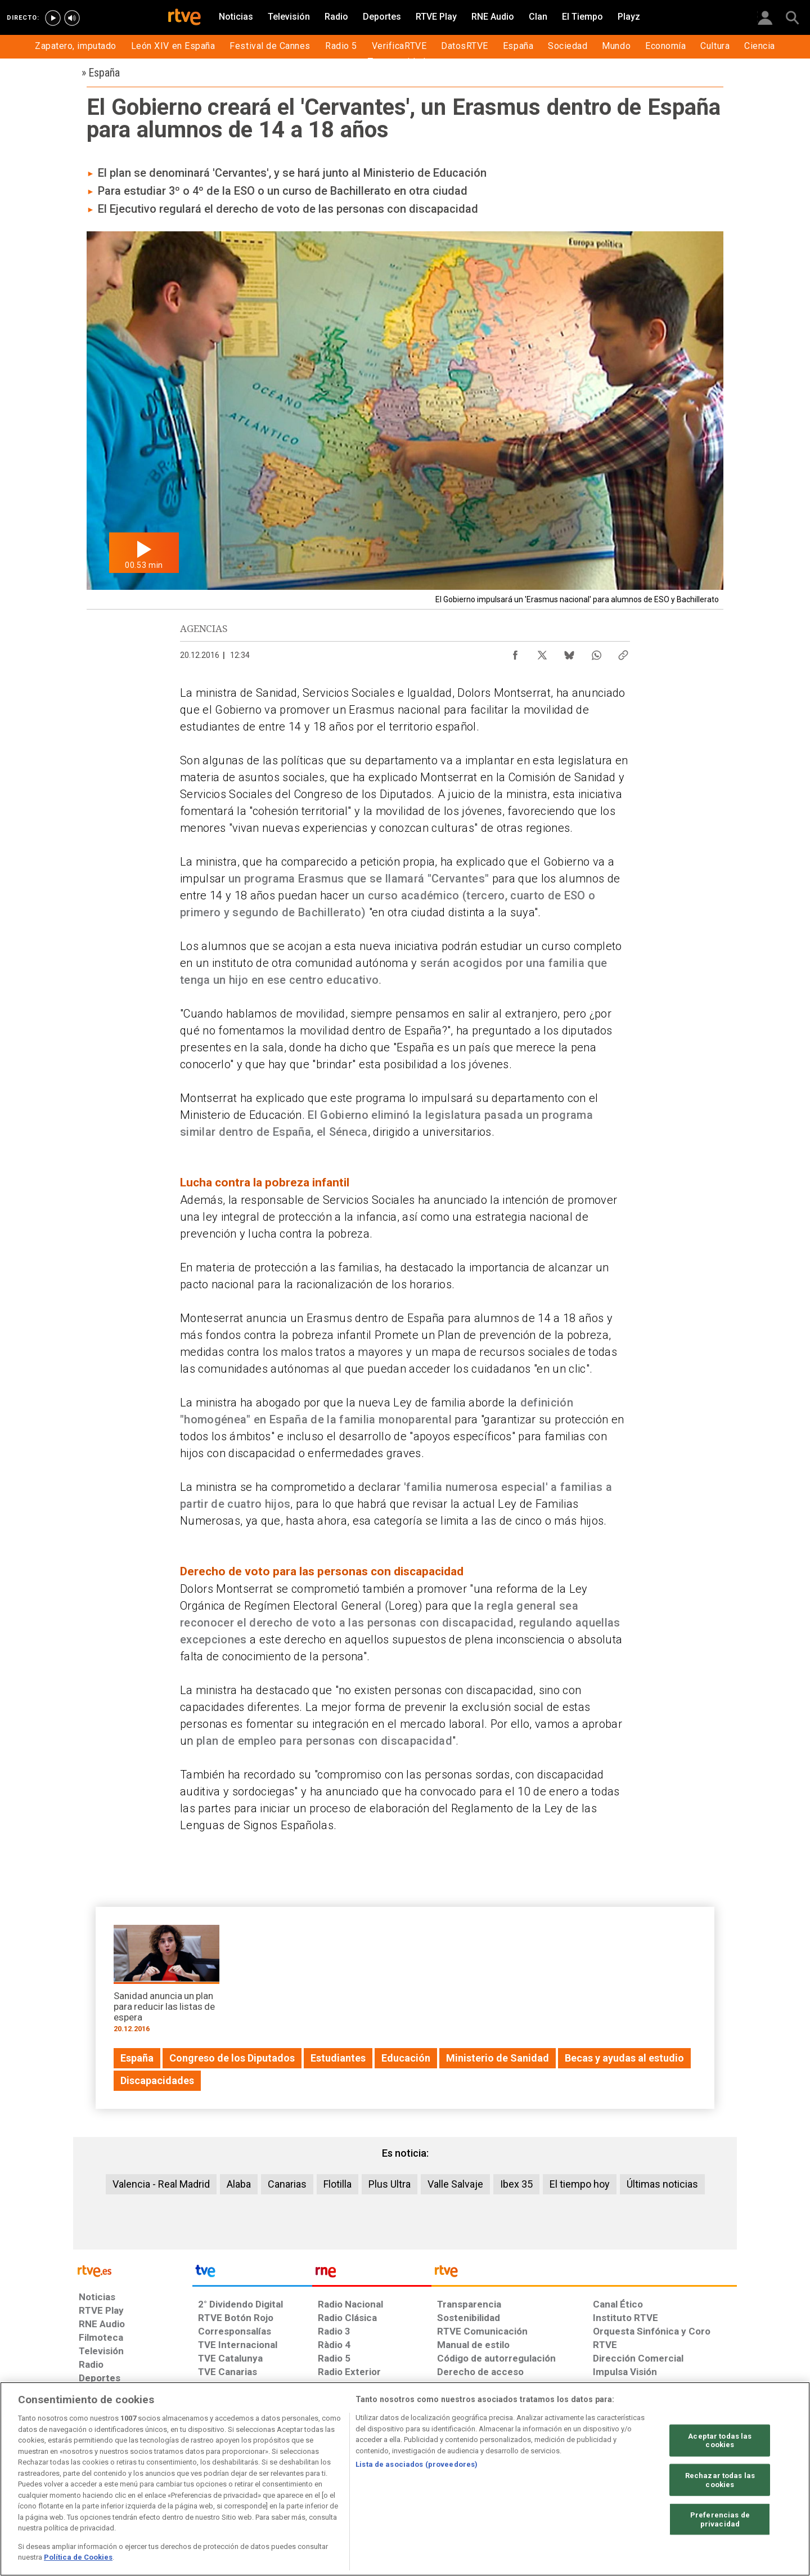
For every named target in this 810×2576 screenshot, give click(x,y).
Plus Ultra (389, 2184)
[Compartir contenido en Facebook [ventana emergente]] (515, 652)
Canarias (287, 2184)
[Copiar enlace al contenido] (623, 652)
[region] (405, 2479)
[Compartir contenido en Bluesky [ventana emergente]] (569, 652)
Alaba (239, 2184)
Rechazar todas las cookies (720, 2480)
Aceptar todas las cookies (720, 2440)
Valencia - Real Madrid (161, 2184)
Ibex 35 (516, 2184)
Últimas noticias (662, 2184)
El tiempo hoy (580, 2184)
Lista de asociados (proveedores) (417, 2464)
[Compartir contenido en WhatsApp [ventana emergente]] (596, 652)
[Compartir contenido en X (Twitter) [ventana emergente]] (542, 652)
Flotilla (337, 2184)
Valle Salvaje (455, 2184)
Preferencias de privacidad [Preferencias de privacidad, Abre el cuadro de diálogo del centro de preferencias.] (720, 2519)
